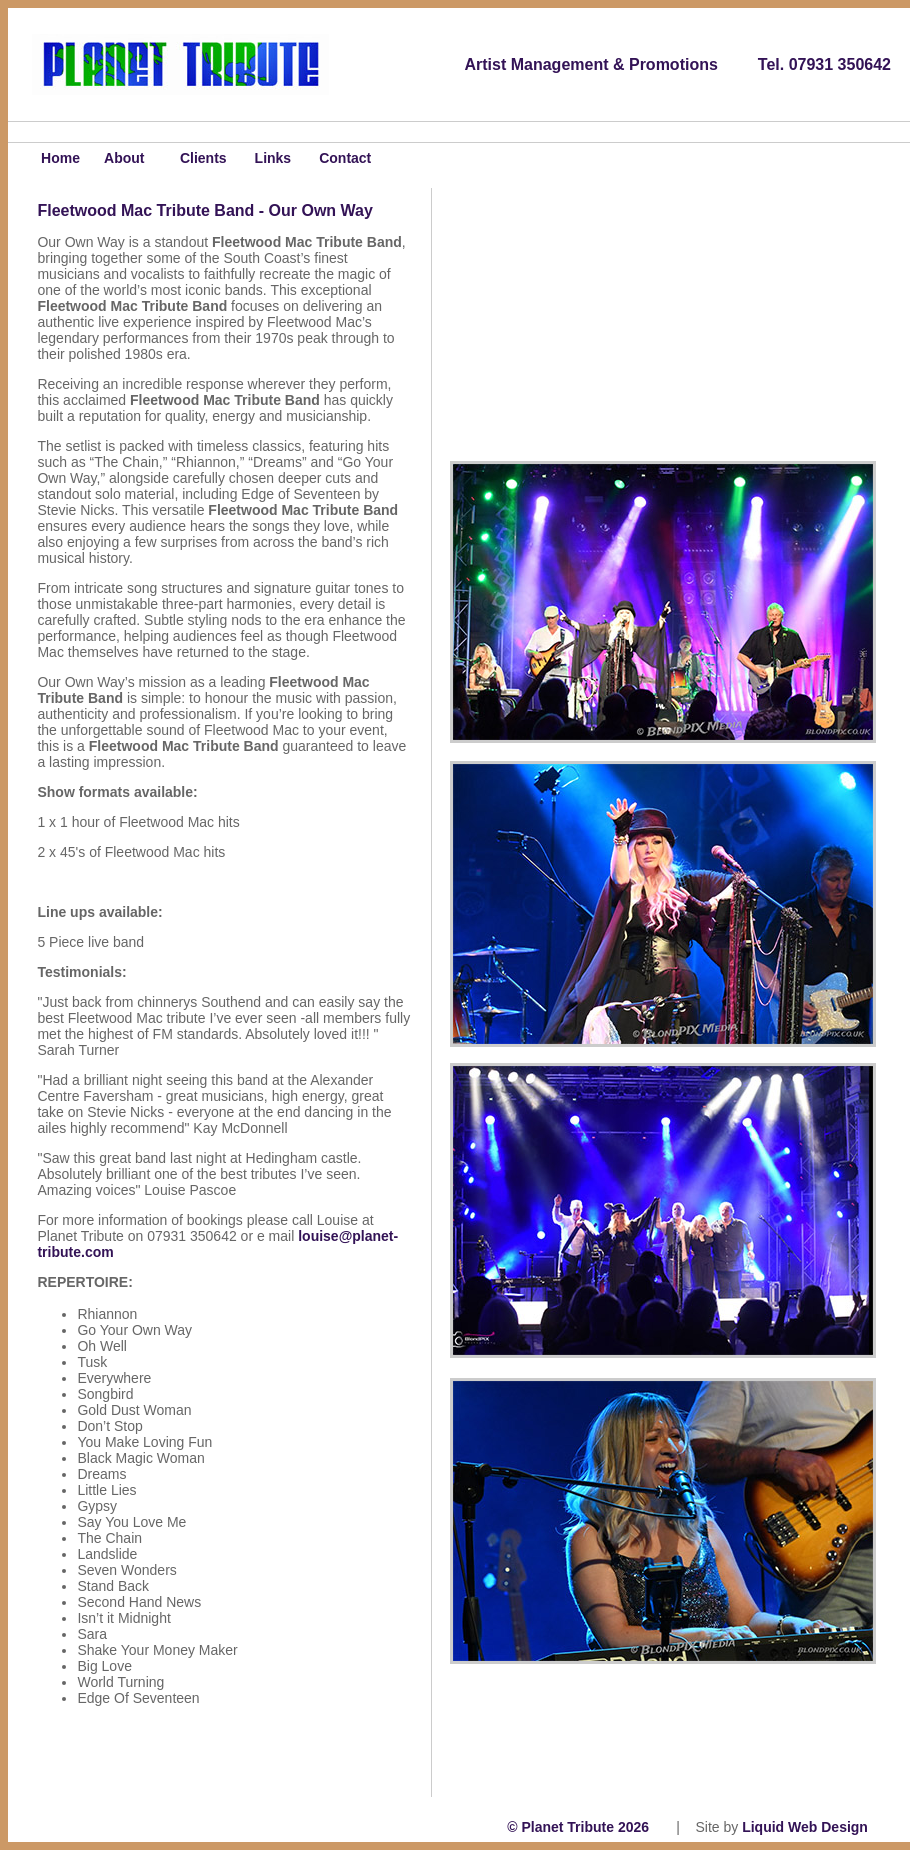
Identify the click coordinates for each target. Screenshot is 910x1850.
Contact (345, 158)
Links (273, 158)
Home (45, 158)
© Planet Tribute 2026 (578, 1827)
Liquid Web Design (808, 1827)
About (124, 158)
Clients (197, 158)
